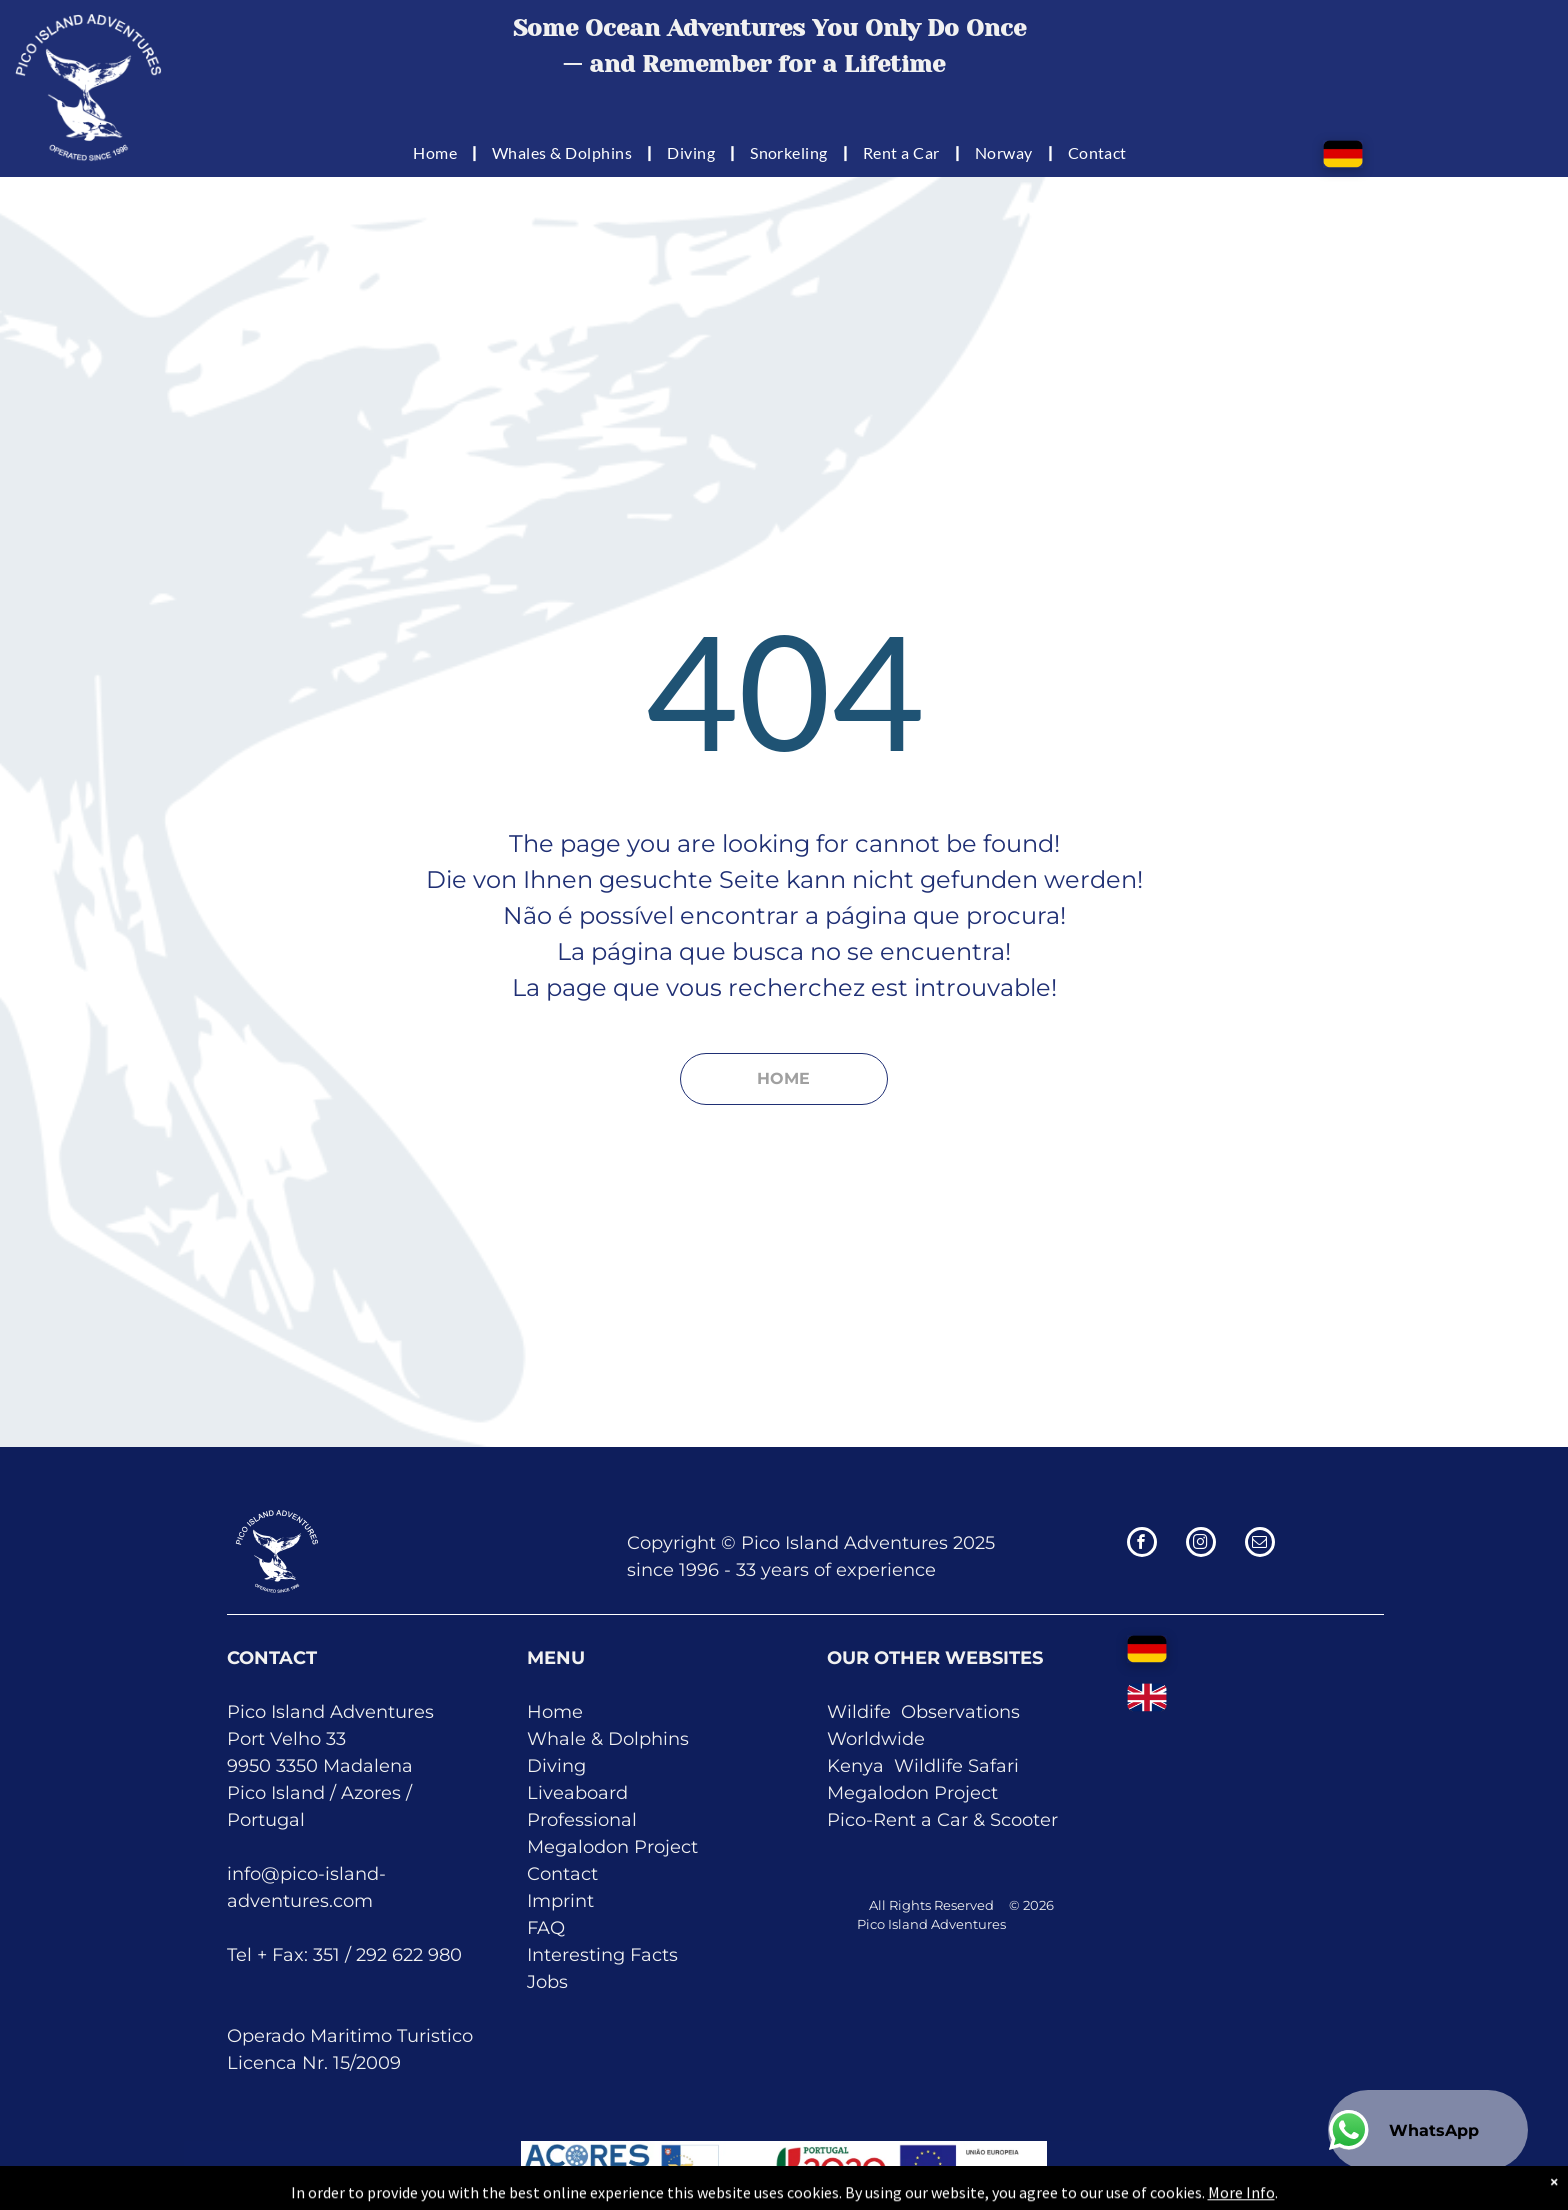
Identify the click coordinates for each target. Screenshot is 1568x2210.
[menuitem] (437, 152)
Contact (562, 1874)
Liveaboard (577, 1793)
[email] (1260, 1544)
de (913, 1739)
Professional (582, 1820)
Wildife (859, 1712)
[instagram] (1201, 1544)
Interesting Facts (602, 1955)
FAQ (546, 1928)
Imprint (560, 1901)
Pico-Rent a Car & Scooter (942, 1820)
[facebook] (1142, 1544)
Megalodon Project (612, 1847)
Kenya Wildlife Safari (923, 1766)
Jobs (547, 1982)
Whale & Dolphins (608, 1739)
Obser (928, 1712)
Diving (556, 1766)
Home (555, 1712)
